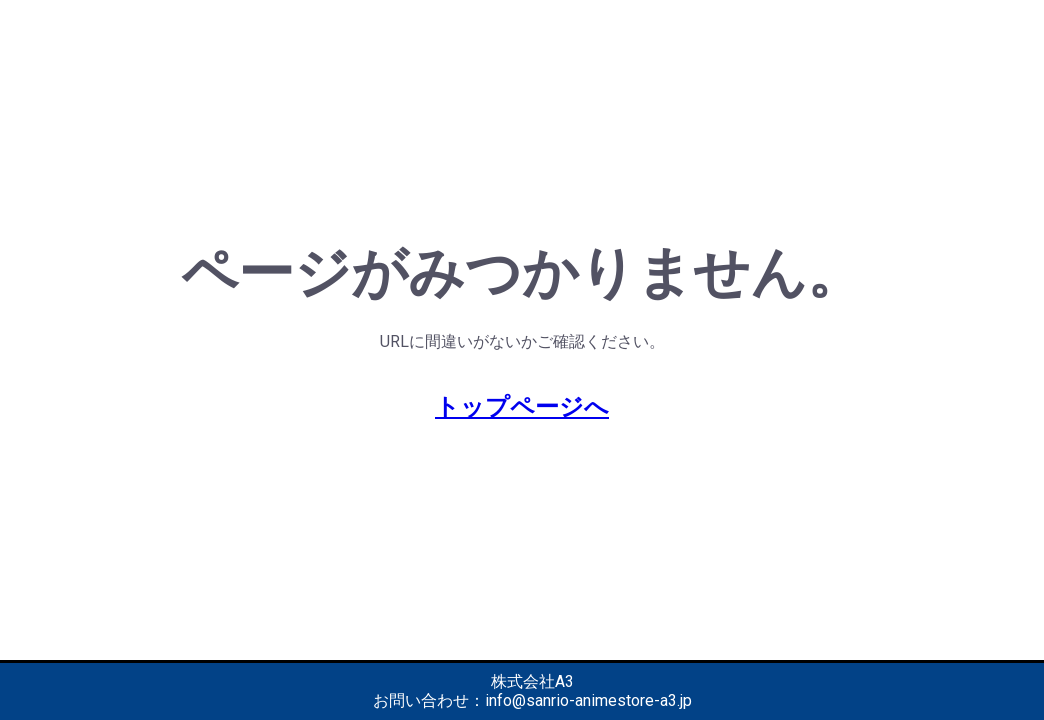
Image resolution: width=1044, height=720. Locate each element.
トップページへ (522, 407)
